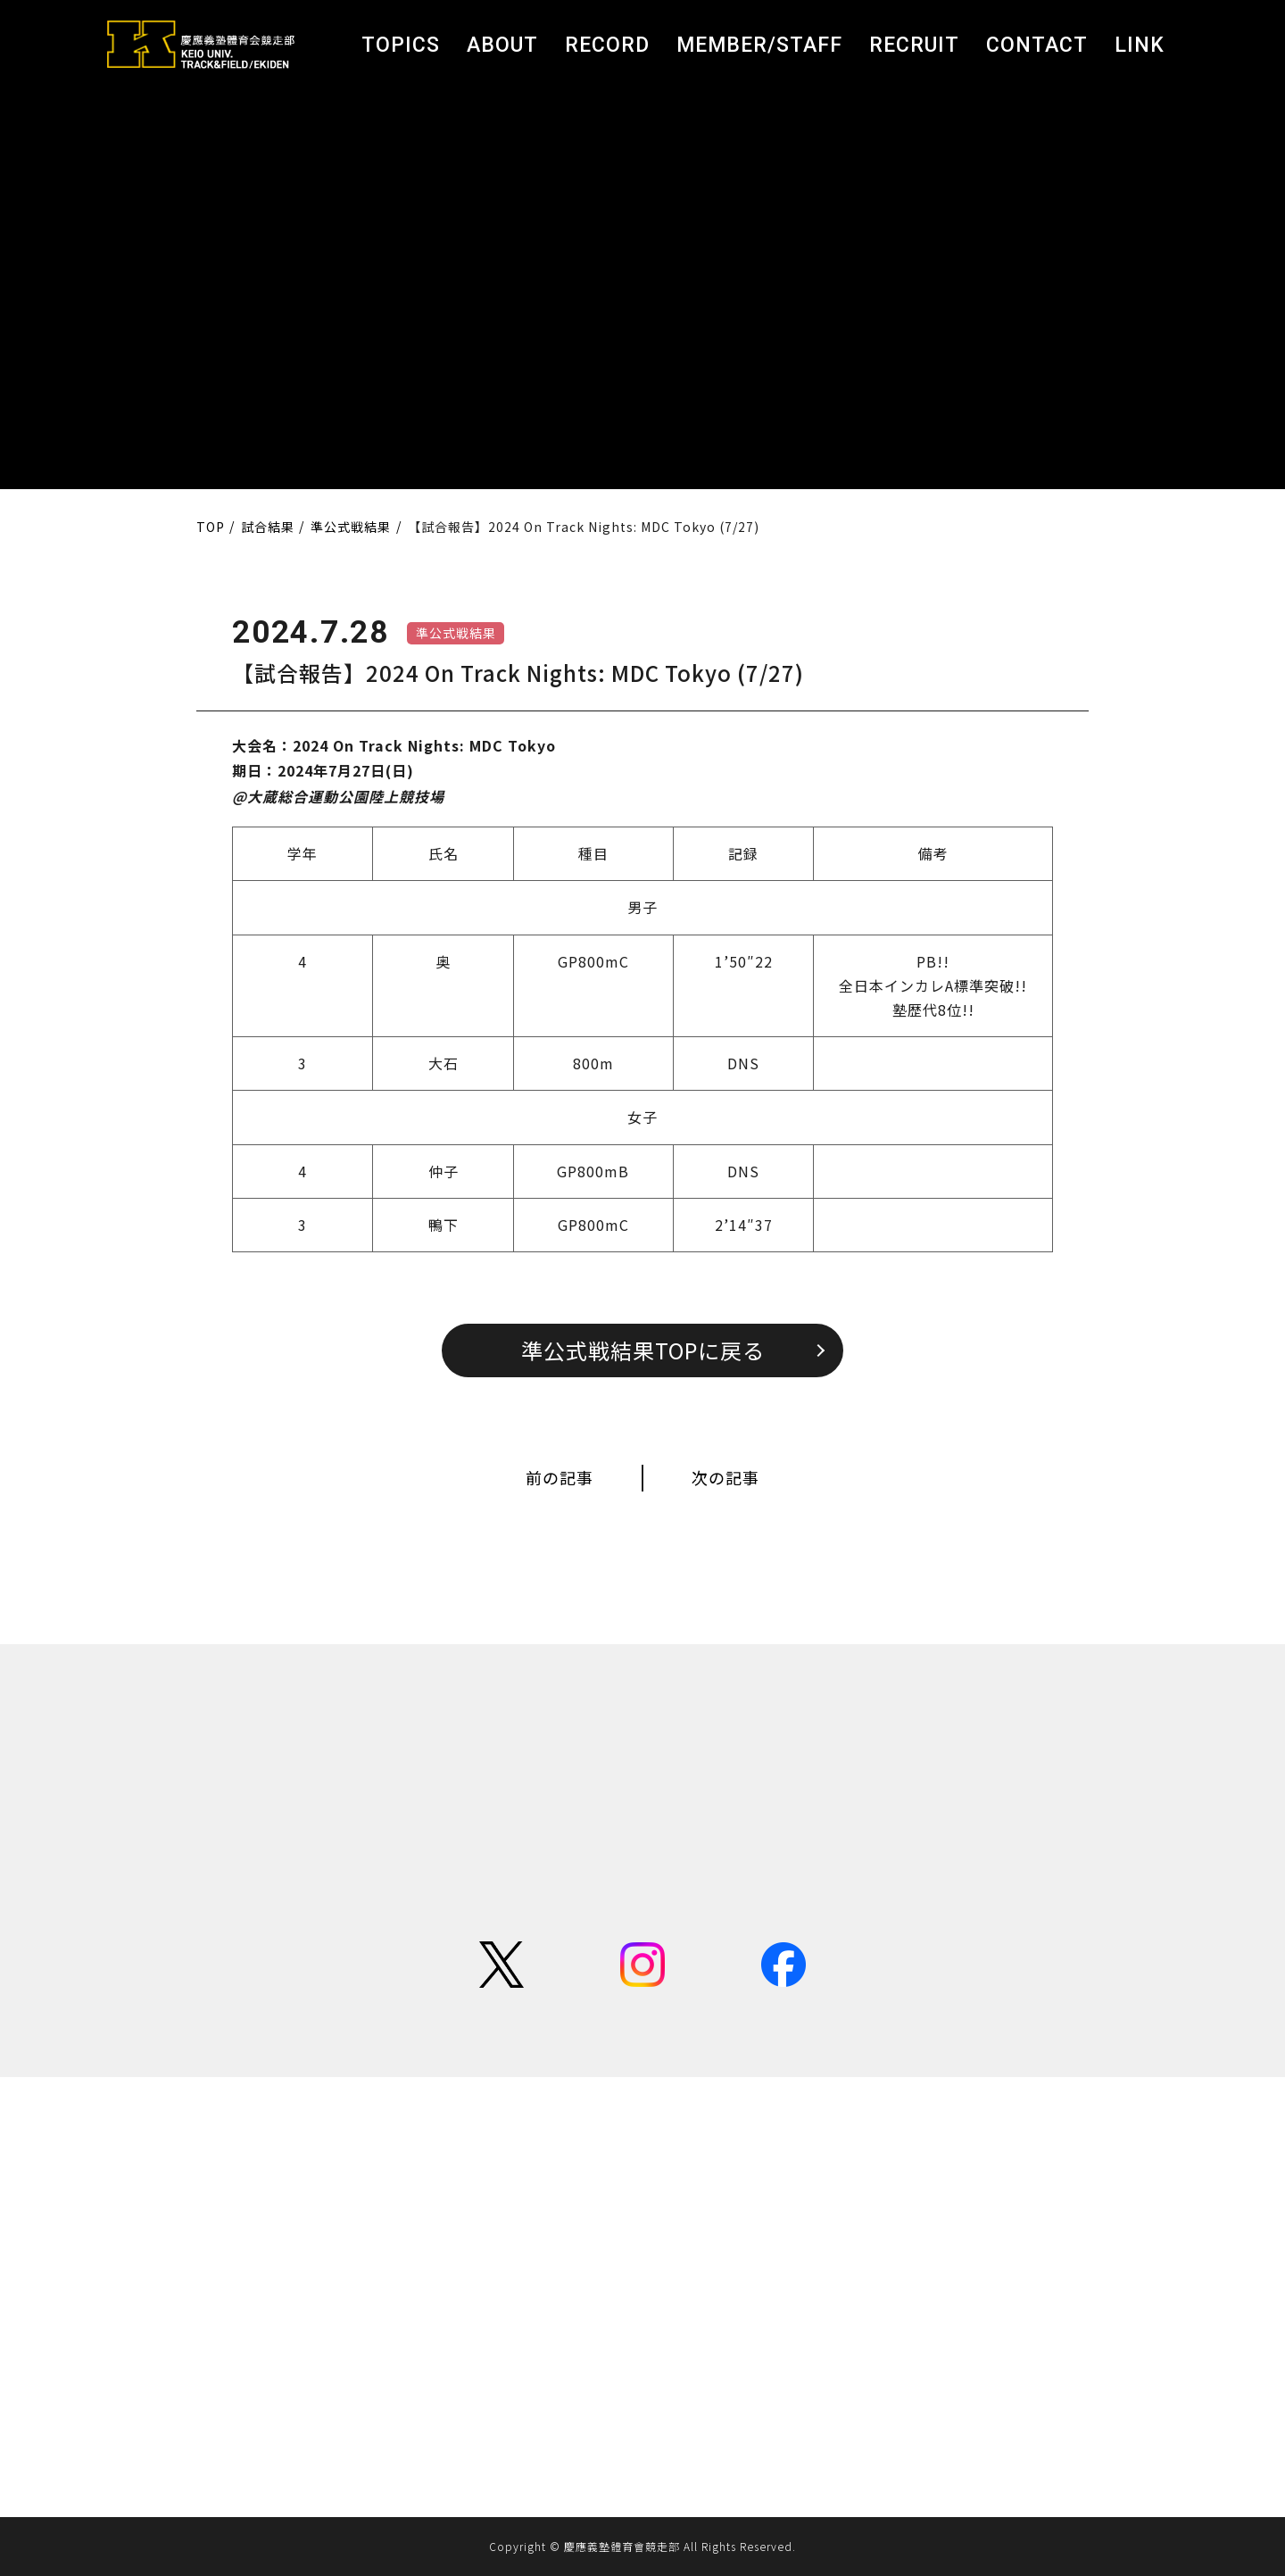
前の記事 (559, 1477)
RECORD (607, 45)
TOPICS (400, 45)
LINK (1140, 45)
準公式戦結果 (456, 633)
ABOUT (502, 45)
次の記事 (725, 1477)
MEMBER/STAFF (759, 45)
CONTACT (1037, 45)
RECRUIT (914, 45)
